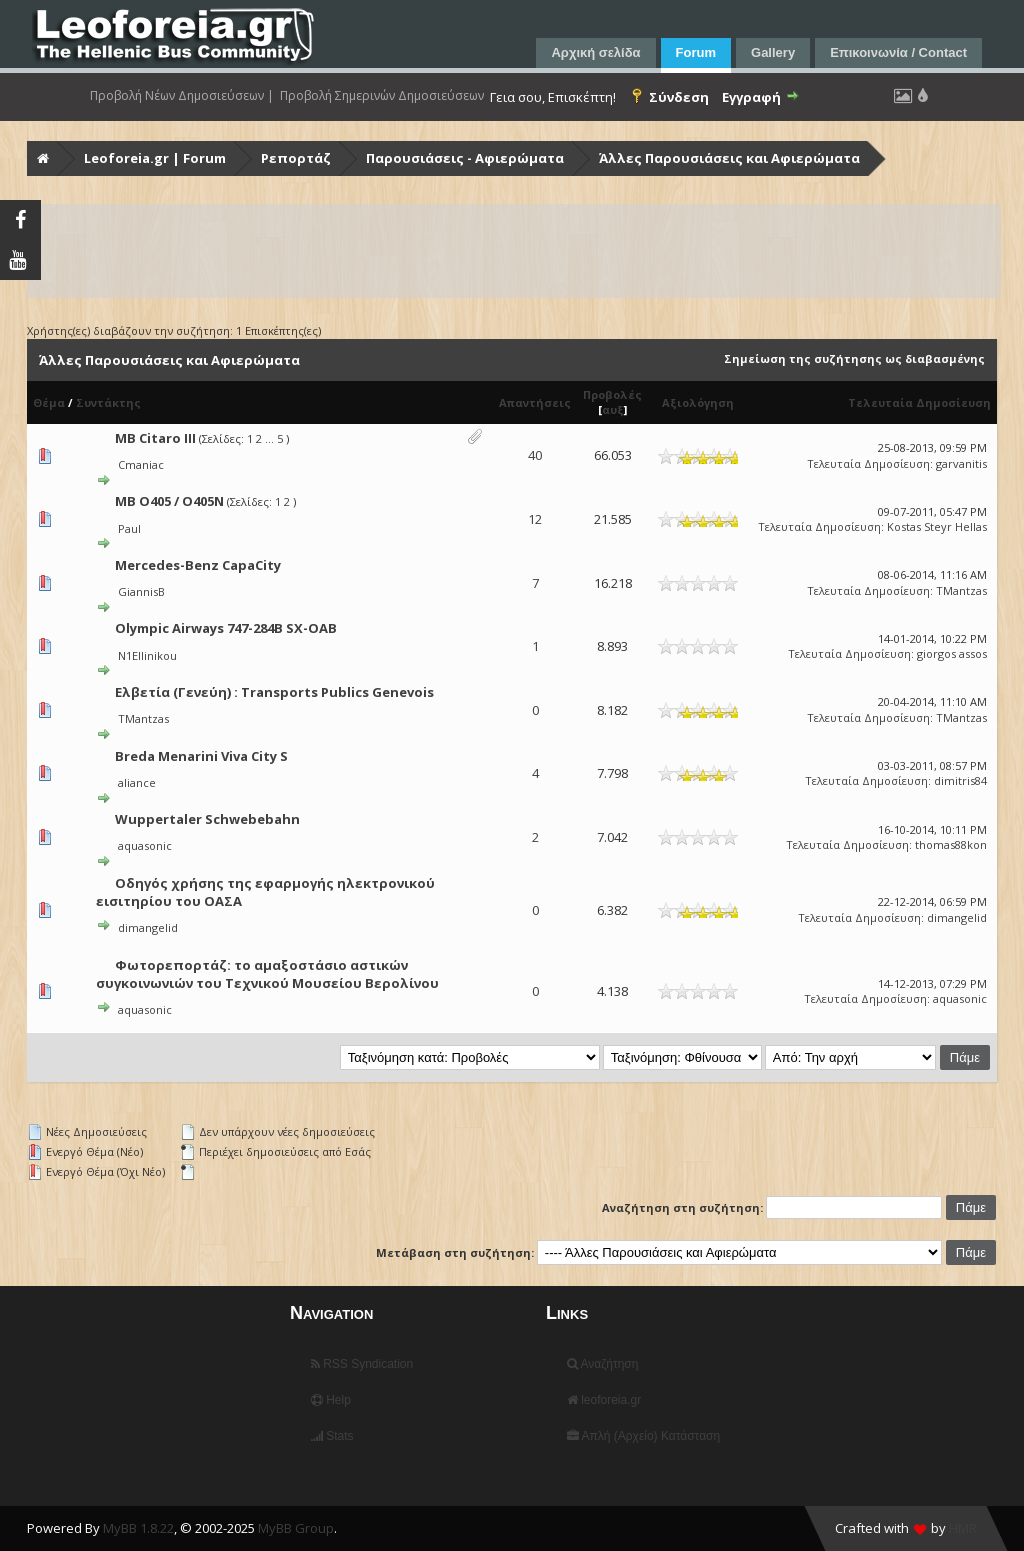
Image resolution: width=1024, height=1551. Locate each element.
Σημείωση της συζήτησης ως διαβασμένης (854, 358)
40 (535, 455)
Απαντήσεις (535, 402)
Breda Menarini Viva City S (201, 756)
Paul (129, 528)
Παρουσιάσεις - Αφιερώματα (465, 158)
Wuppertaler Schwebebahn (207, 819)
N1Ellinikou (147, 655)
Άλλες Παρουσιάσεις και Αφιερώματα (729, 158)
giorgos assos (952, 653)
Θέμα (49, 402)
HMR (963, 1528)
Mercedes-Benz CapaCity (198, 565)
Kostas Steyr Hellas (937, 526)
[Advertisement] (514, 251)
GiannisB (141, 591)
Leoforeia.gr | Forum (155, 158)
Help (331, 1400)
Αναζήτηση (603, 1364)
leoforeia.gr (604, 1400)
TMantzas (961, 590)
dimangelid (148, 927)
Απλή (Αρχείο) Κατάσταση (643, 1436)
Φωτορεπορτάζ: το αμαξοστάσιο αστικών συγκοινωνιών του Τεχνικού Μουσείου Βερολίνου (267, 974)
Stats (332, 1436)
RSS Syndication (362, 1364)
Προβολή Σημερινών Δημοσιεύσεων (382, 96)
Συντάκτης (108, 402)
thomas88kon (951, 844)
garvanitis (961, 463)
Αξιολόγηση (698, 402)
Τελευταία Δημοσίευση (919, 402)
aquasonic (145, 845)
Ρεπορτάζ (296, 158)
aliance (137, 782)
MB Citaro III (155, 438)
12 (535, 519)
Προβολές (612, 394)
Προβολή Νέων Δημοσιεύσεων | (182, 96)
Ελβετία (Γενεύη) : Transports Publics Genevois (274, 692)
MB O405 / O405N (169, 501)
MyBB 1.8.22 (138, 1528)
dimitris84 (960, 780)
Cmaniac (141, 464)
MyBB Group (296, 1528)
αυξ (613, 409)
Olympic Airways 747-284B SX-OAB (226, 628)
